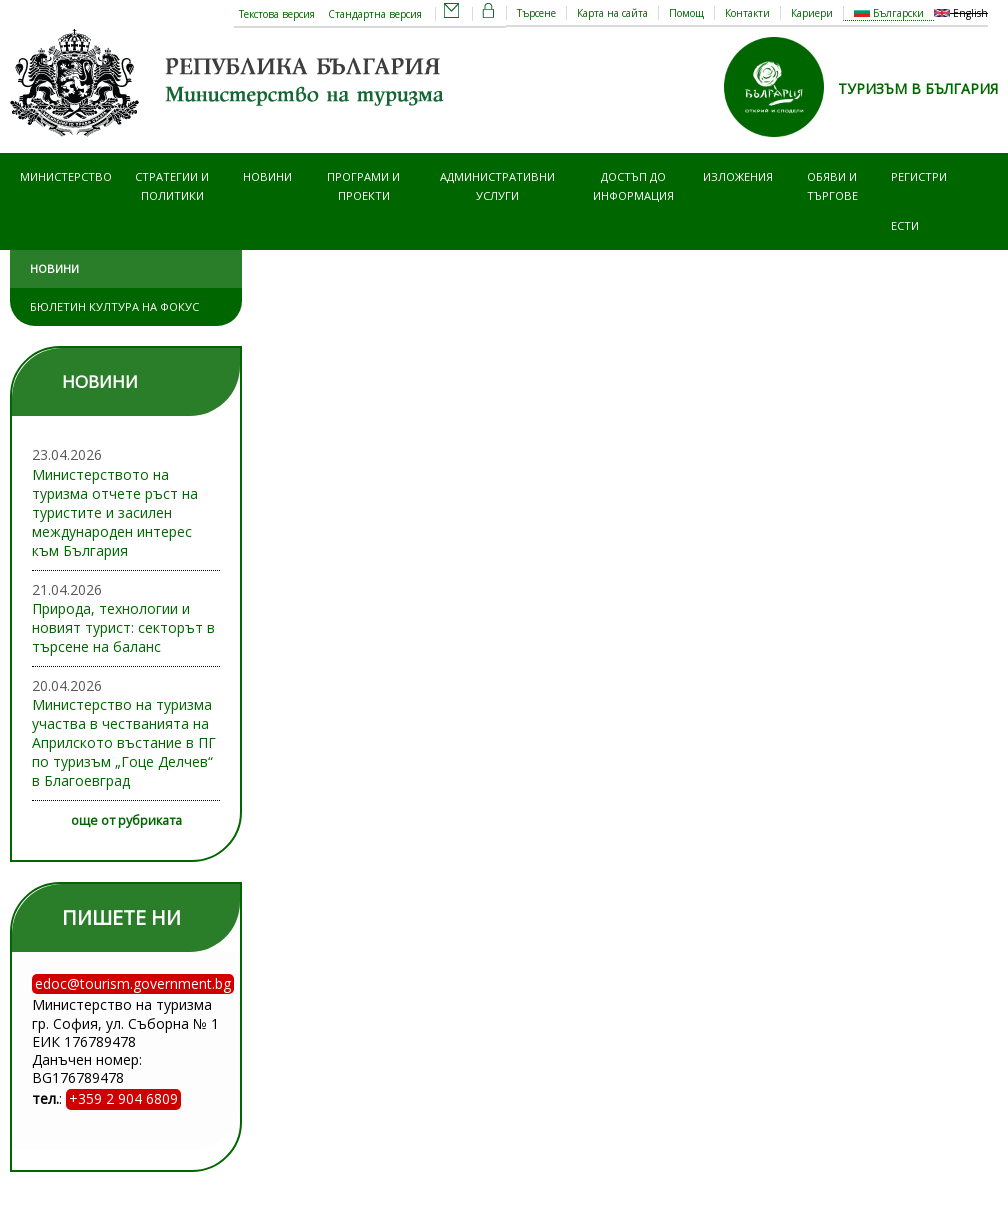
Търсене (536, 13)
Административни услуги (497, 185)
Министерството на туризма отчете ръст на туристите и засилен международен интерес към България (115, 512)
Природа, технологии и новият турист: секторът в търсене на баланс (123, 627)
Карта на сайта (612, 13)
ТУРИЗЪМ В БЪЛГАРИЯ (918, 88)
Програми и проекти (363, 185)
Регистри (919, 176)
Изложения (738, 176)
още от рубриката (126, 820)
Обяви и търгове (832, 185)
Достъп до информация (633, 185)
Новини (267, 176)
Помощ (686, 13)
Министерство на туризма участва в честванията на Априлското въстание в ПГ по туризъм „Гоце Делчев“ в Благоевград (124, 742)
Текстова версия (277, 14)
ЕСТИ (905, 225)
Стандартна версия (375, 14)
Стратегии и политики (172, 185)
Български (889, 13)
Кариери (812, 13)
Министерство (66, 176)
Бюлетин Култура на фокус (114, 306)
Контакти (747, 13)
